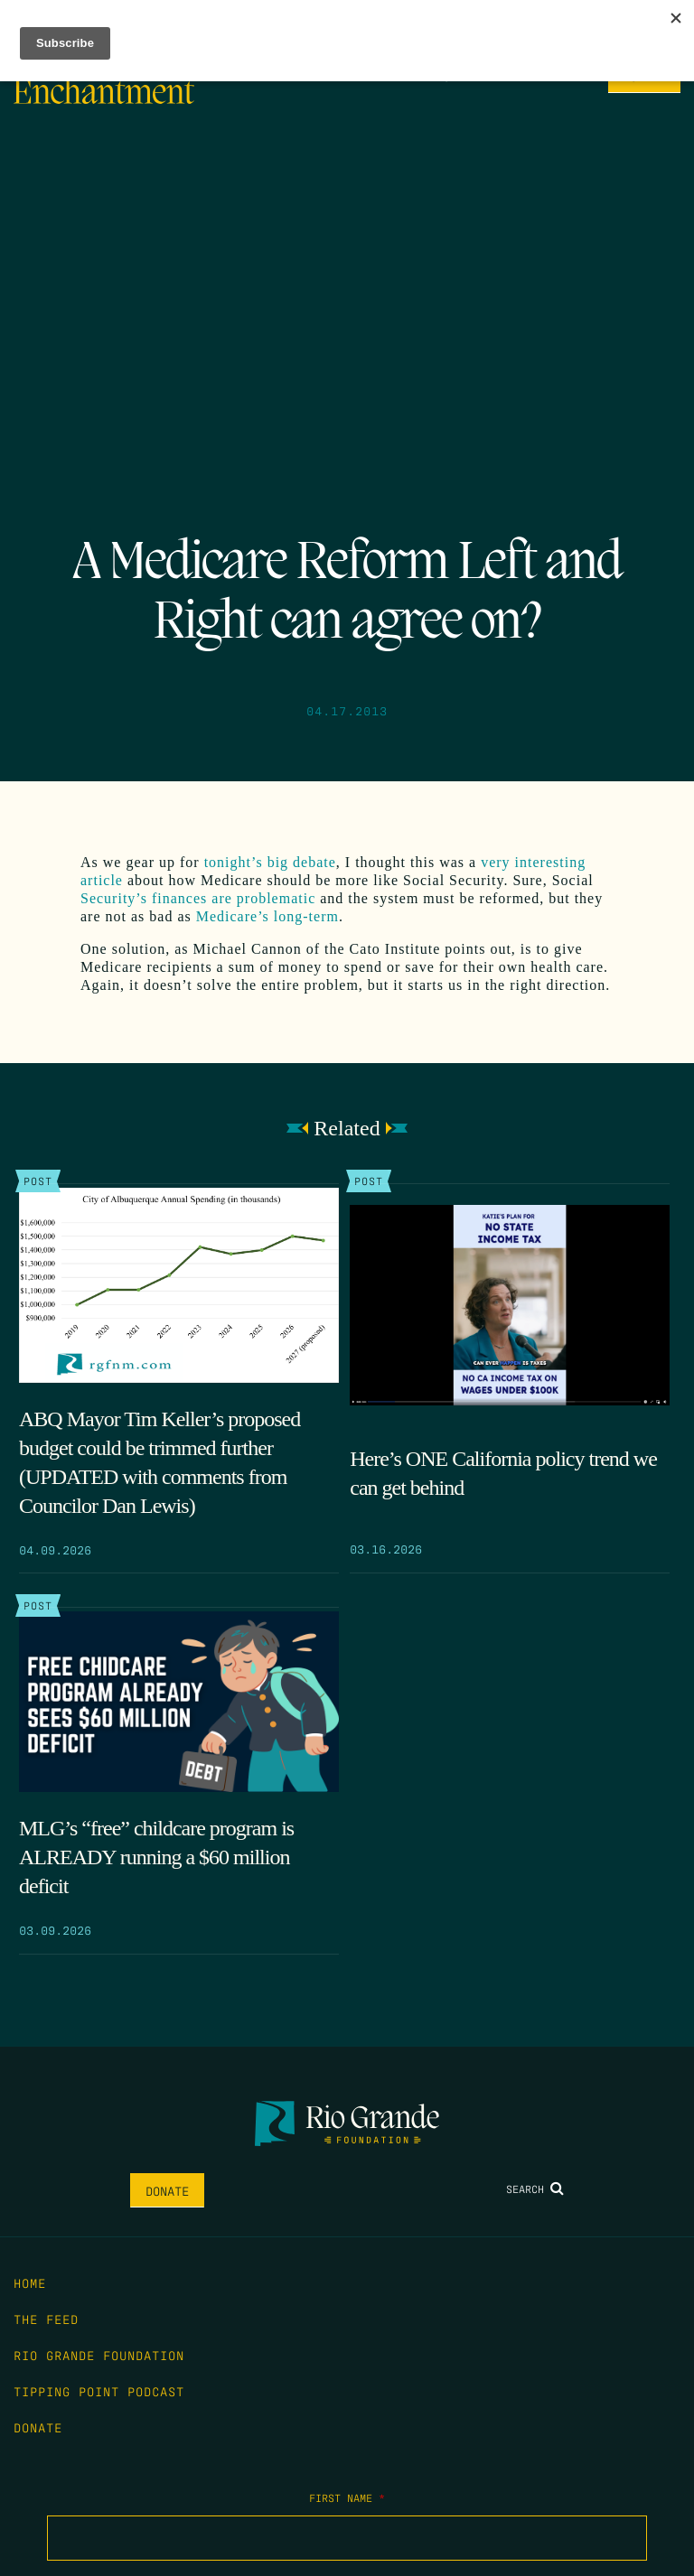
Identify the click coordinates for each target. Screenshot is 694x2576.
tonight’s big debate (270, 862)
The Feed (46, 2318)
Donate (167, 2190)
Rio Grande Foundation (99, 2355)
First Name (347, 2497)
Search (535, 2188)
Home (30, 2282)
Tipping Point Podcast (99, 2391)
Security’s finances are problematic (197, 898)
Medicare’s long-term (267, 916)
